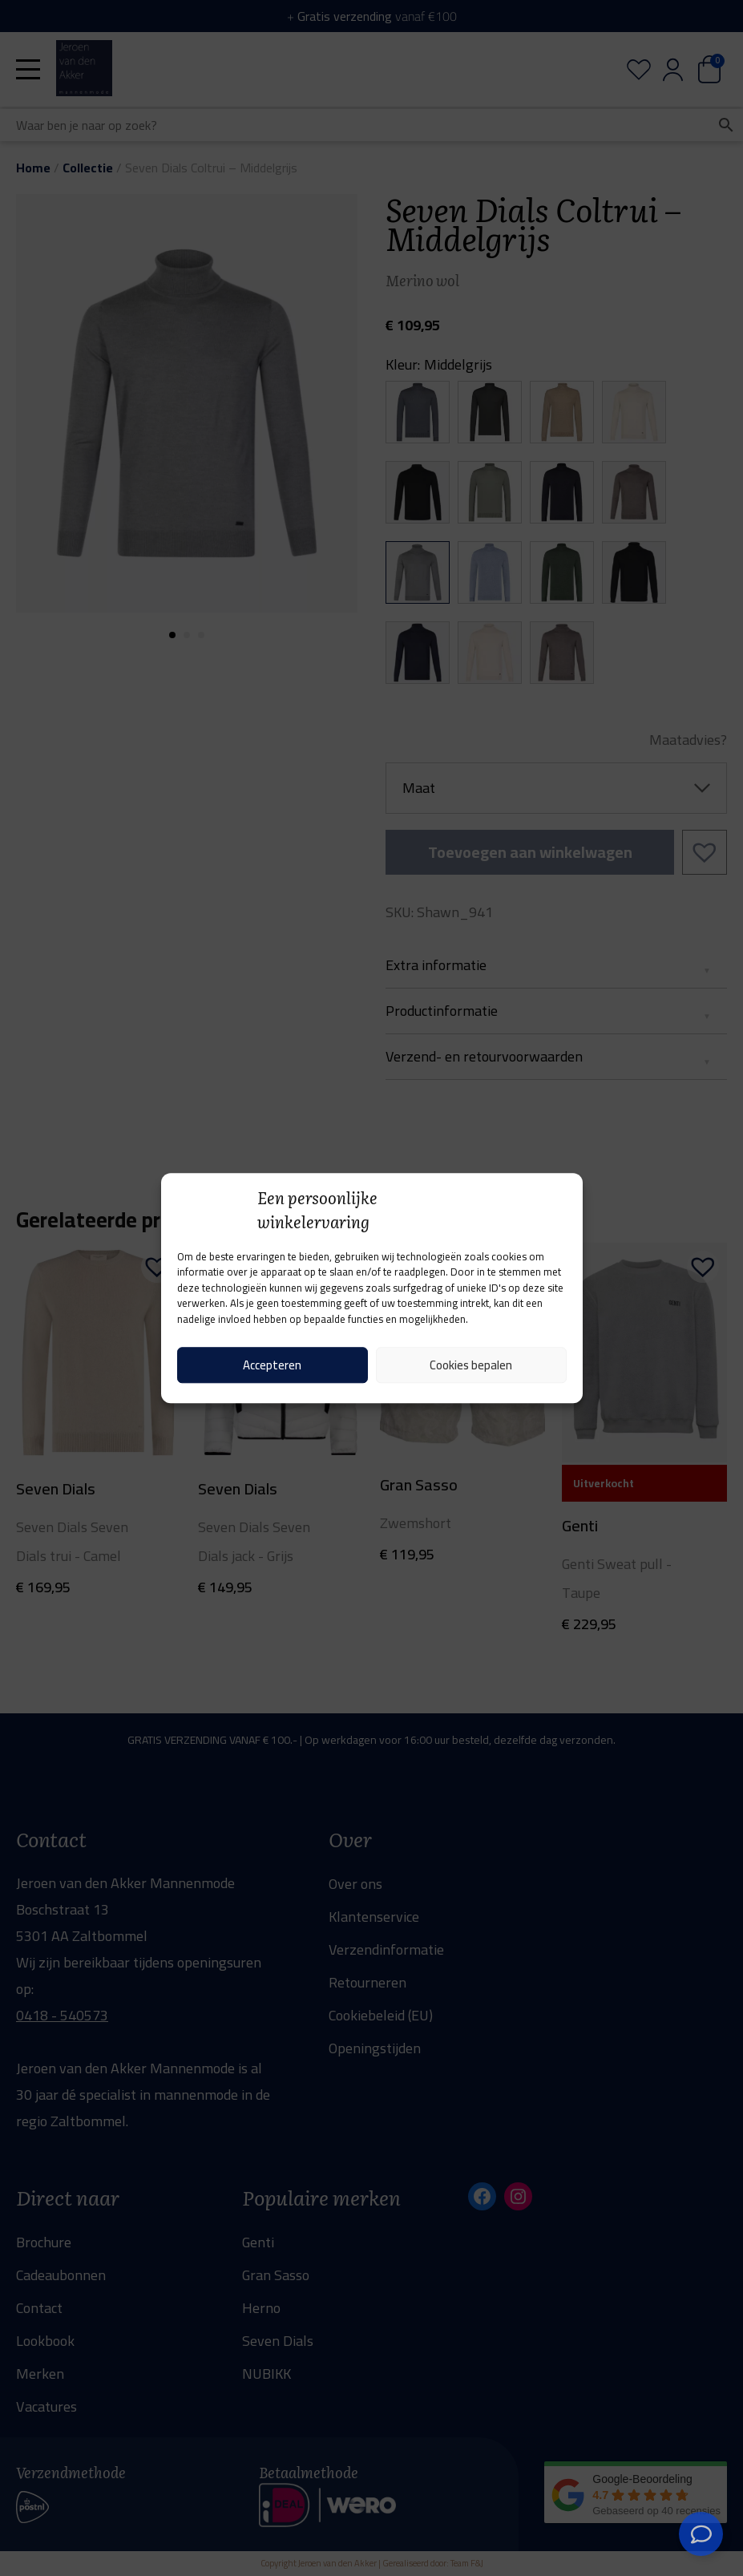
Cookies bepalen (471, 1365)
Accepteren (272, 1365)
